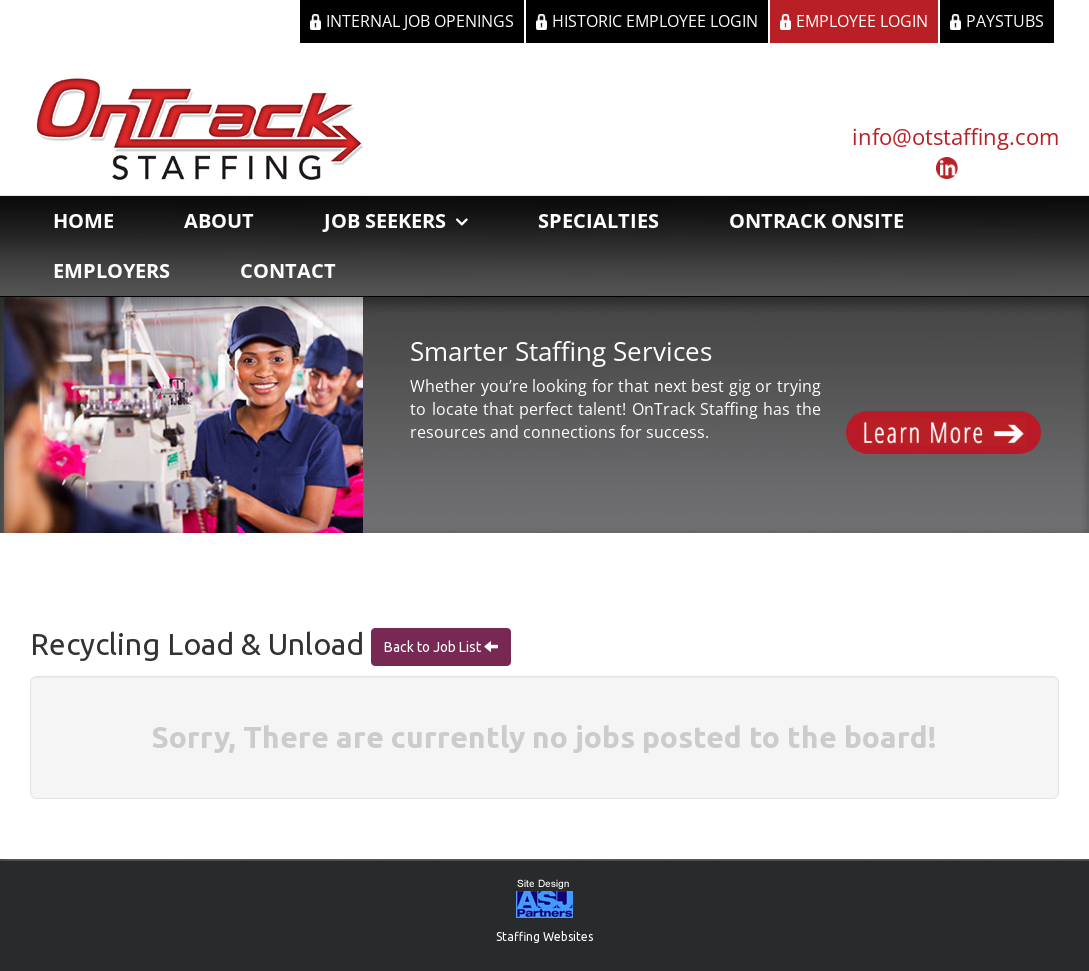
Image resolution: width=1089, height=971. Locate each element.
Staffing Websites (544, 936)
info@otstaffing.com (955, 136)
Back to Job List (434, 647)
